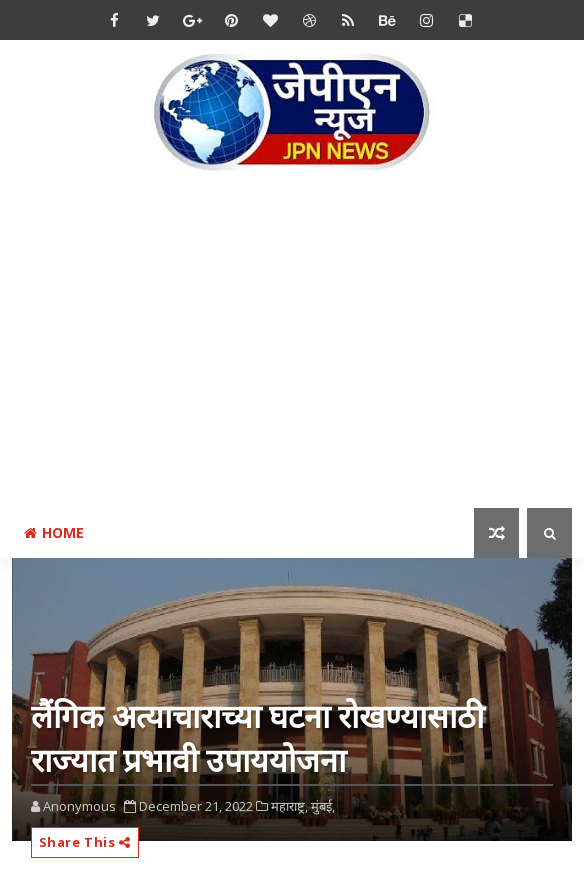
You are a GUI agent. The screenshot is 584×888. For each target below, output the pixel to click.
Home (54, 532)
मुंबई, (323, 806)
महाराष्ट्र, (289, 806)
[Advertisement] (298, 354)
